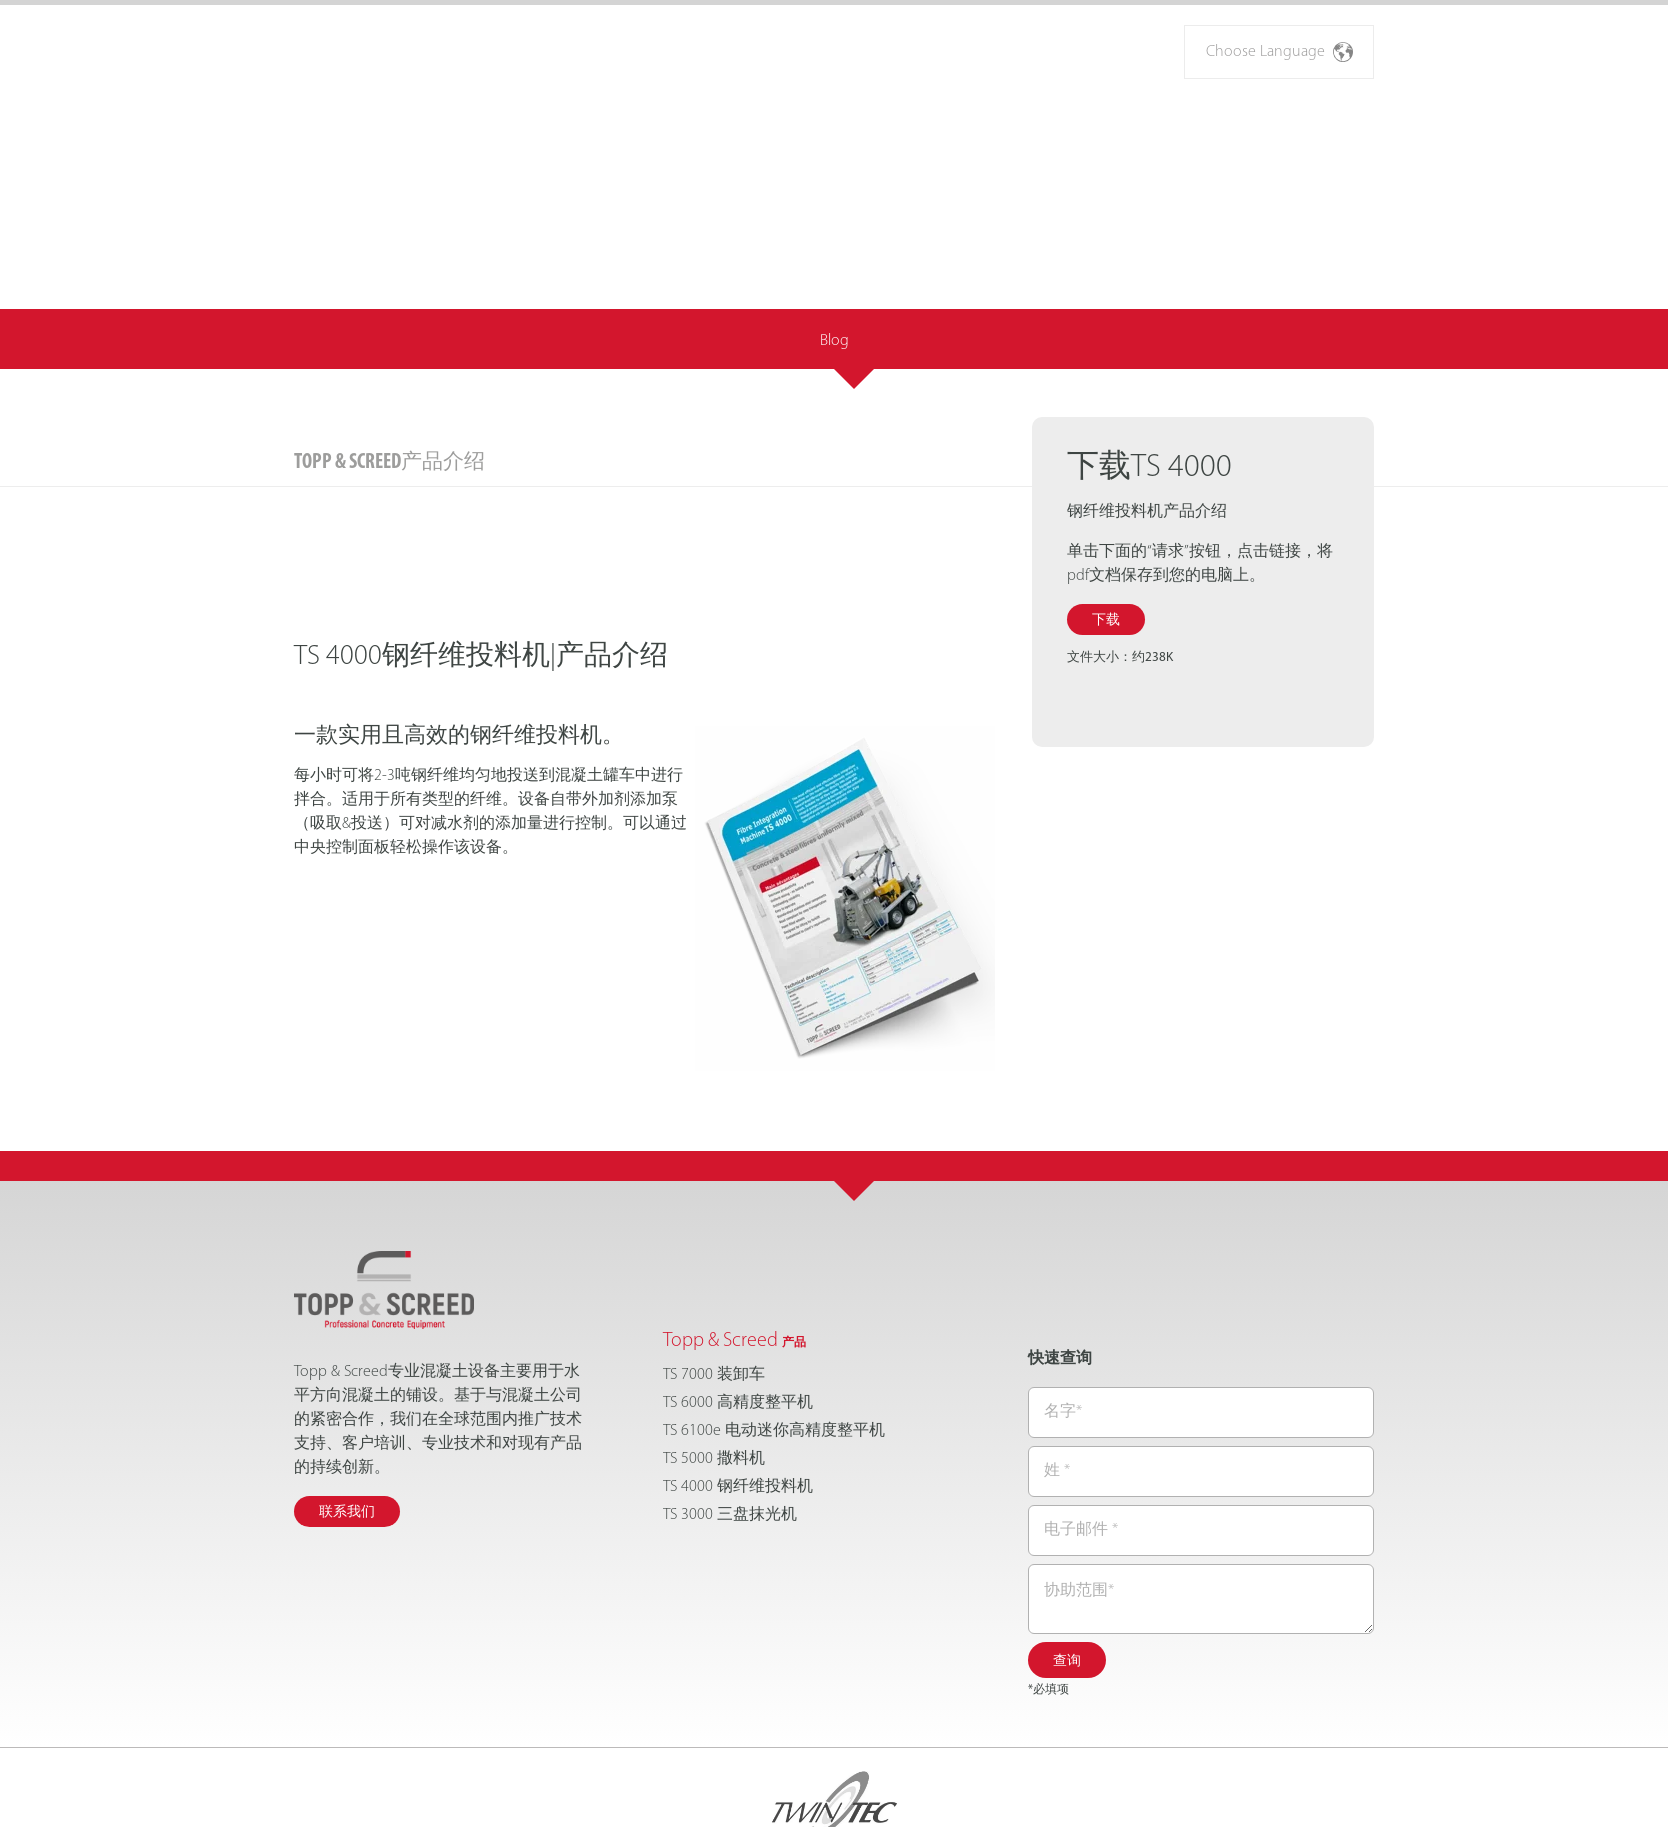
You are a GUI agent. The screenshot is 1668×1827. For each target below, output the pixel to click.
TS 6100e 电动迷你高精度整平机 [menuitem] (774, 1318)
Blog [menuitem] (834, 228)
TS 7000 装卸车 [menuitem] (714, 1262)
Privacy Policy (951, 1792)
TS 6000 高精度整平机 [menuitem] (738, 1290)
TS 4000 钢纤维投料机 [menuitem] (738, 1374)
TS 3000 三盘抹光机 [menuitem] (730, 1402)
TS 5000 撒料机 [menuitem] (714, 1346)
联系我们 (347, 1399)
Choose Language (1279, 52)
